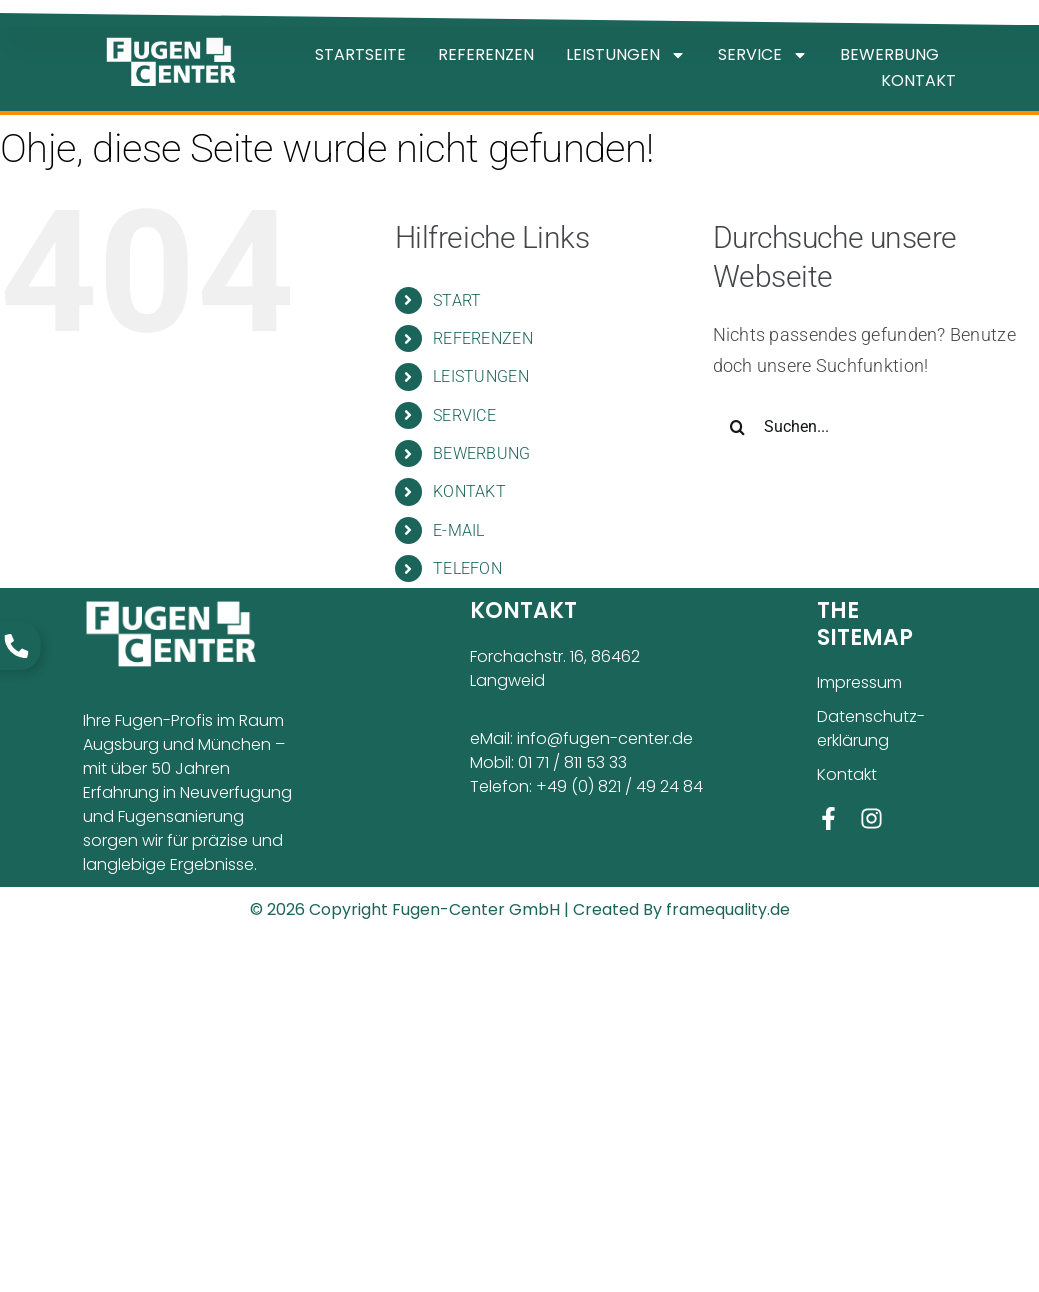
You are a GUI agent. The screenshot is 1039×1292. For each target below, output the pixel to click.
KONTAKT (918, 80)
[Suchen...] (876, 427)
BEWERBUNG (889, 54)
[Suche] (738, 427)
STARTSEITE (360, 54)
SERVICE (763, 55)
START (457, 300)
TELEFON (467, 568)
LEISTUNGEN (626, 55)
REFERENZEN (486, 54)
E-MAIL (459, 530)
